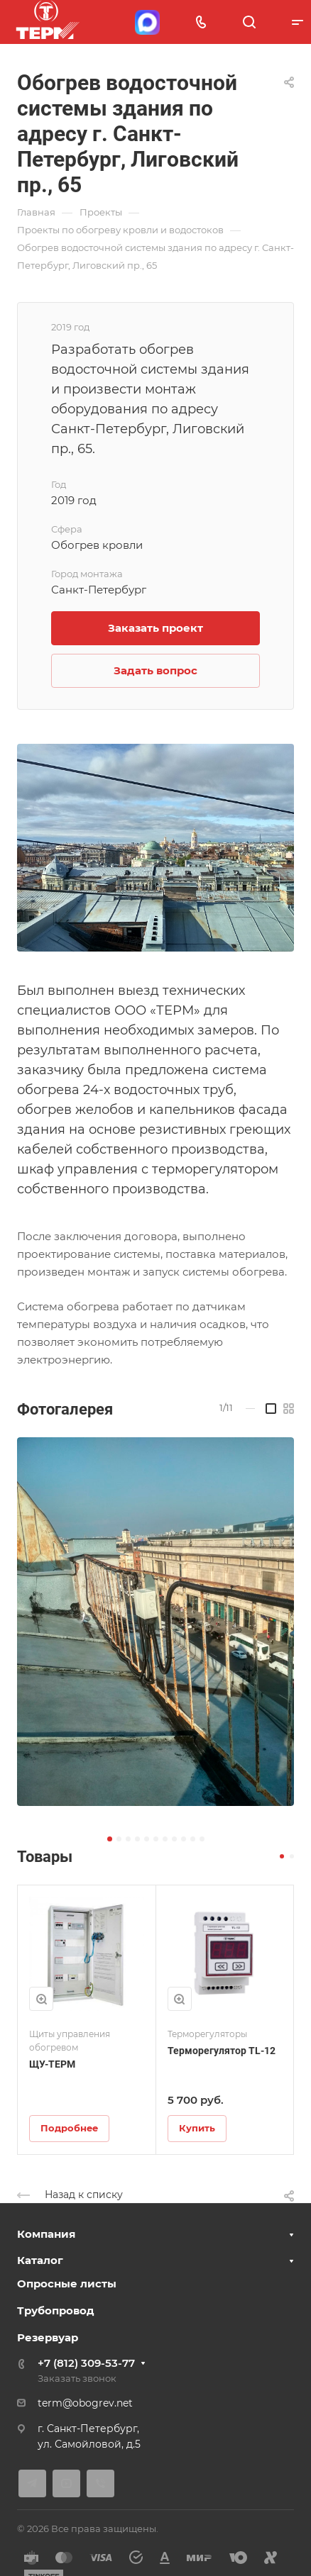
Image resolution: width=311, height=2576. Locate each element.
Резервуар (47, 2337)
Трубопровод (55, 2310)
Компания (46, 2234)
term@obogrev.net (85, 2403)
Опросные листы (66, 2283)
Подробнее (69, 2128)
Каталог (40, 2260)
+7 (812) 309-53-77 (86, 2363)
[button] (109, 1838)
